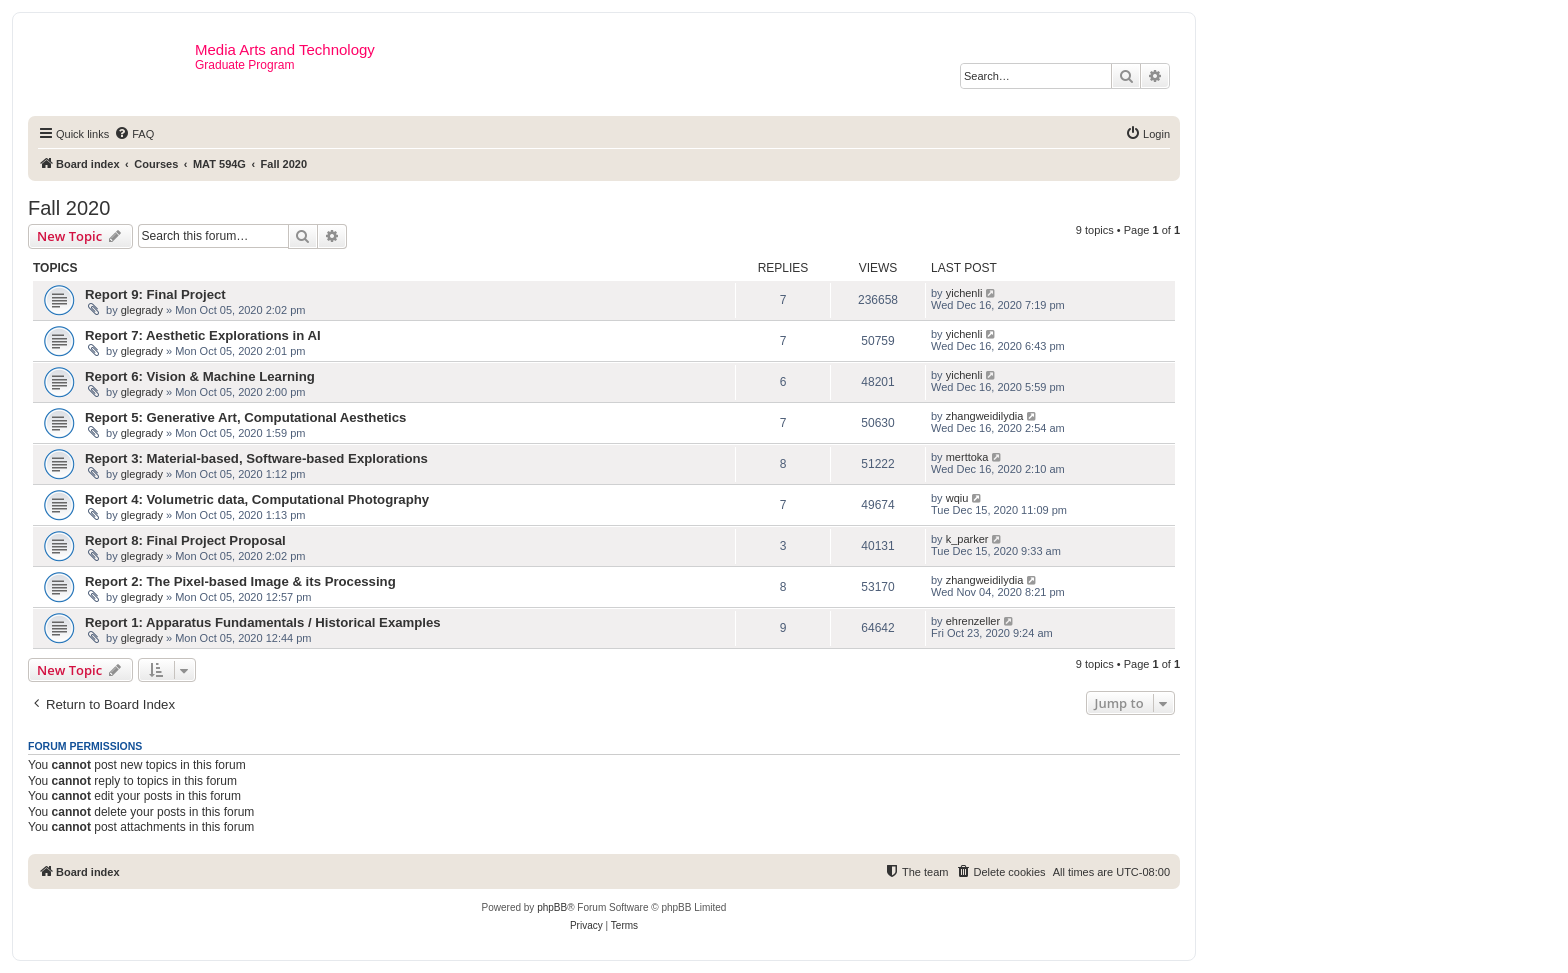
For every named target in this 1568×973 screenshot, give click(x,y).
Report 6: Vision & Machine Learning (200, 376)
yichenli (964, 293)
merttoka (967, 457)
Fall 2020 (69, 208)
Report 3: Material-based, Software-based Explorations (256, 458)
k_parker (967, 539)
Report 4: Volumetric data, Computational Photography (257, 499)
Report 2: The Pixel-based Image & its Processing (240, 581)
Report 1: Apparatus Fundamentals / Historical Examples (263, 622)
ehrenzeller (973, 621)
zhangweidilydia (985, 416)
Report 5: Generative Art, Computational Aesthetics (245, 417)
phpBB (552, 907)
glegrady (142, 310)
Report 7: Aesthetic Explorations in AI (203, 335)
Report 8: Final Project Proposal (185, 540)
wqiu (957, 498)
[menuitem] (134, 134)
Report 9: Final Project (155, 294)
